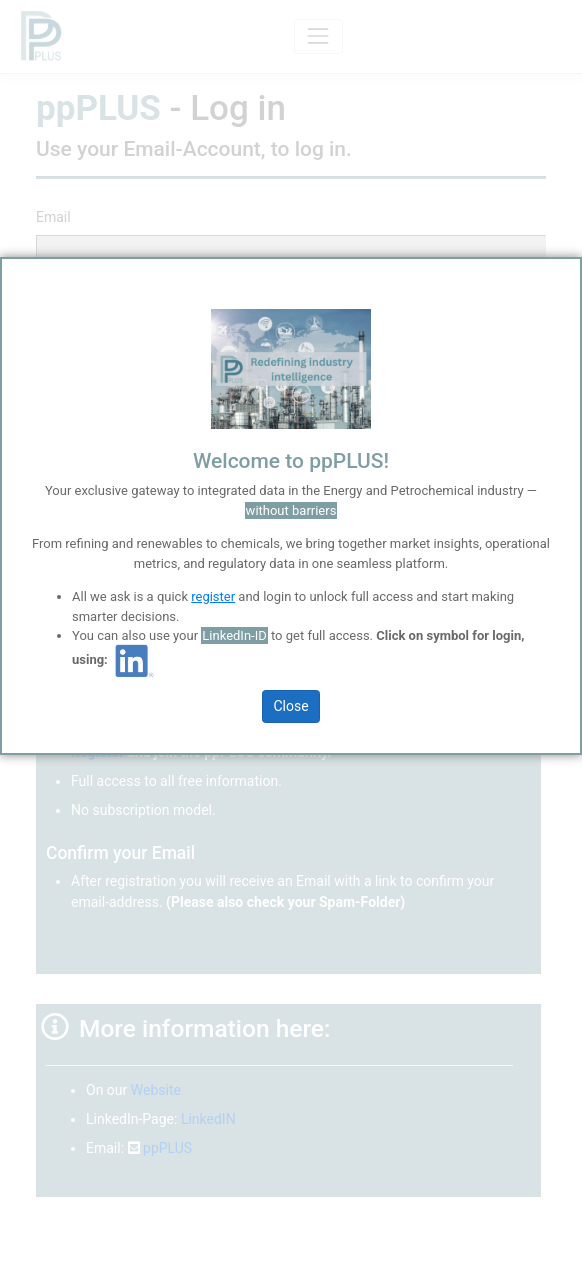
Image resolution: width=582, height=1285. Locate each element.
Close (290, 706)
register (213, 596)
